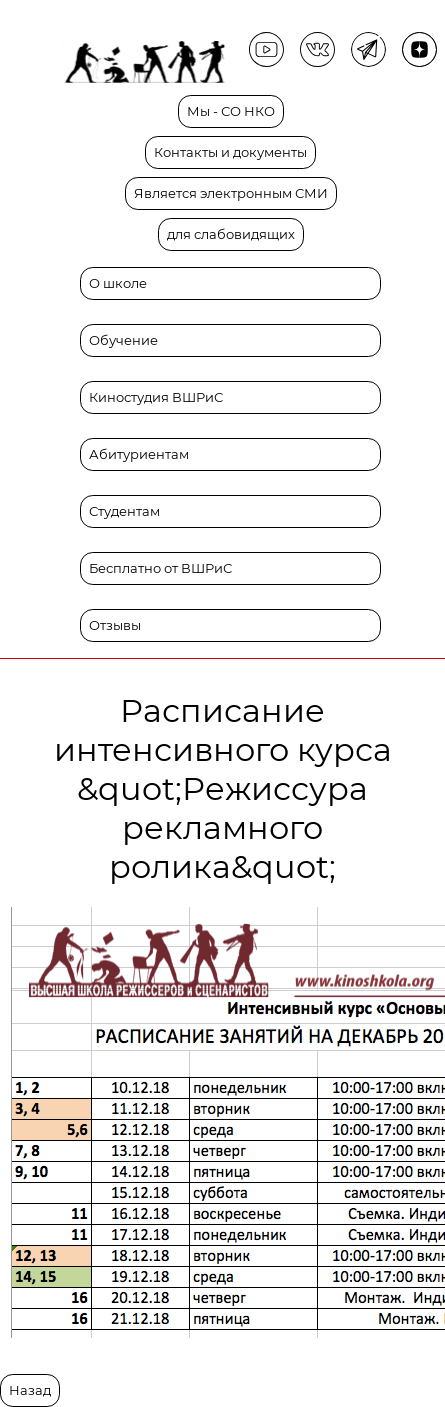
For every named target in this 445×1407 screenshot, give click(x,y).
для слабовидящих (231, 234)
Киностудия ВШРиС (156, 397)
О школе (118, 283)
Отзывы (115, 625)
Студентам (124, 511)
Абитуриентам (139, 454)
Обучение (123, 340)
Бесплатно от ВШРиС (160, 568)
